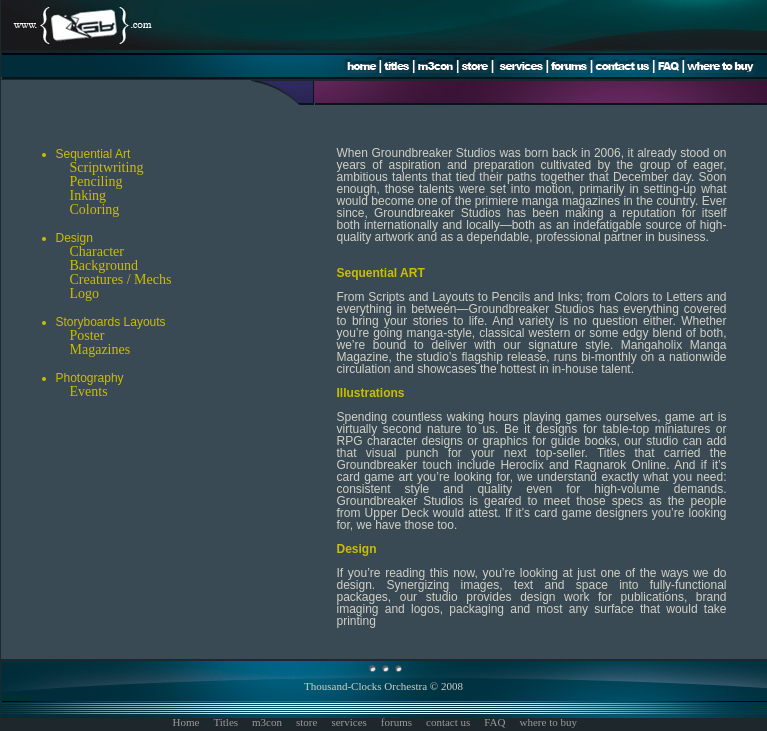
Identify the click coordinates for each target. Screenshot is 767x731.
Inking (88, 195)
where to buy (548, 722)
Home (186, 722)
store (306, 722)
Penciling (96, 181)
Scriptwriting (107, 167)
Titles (225, 722)
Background (104, 265)
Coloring (95, 209)
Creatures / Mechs (121, 279)
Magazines (100, 349)
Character (97, 251)
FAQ (494, 722)
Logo (85, 293)
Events (89, 391)
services (348, 722)
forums (396, 722)
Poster (87, 335)
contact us (448, 722)
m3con (267, 722)
